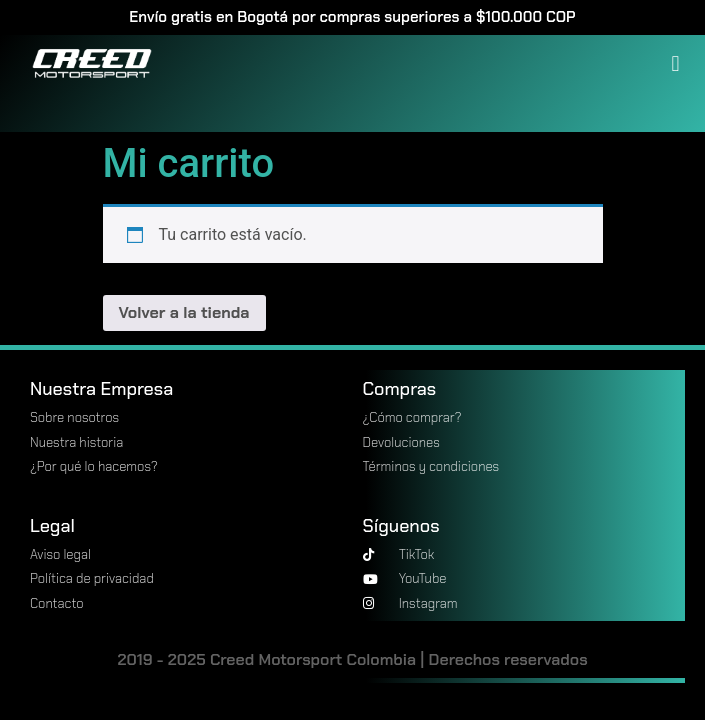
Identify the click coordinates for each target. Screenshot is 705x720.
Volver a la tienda (184, 312)
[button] (675, 63)
